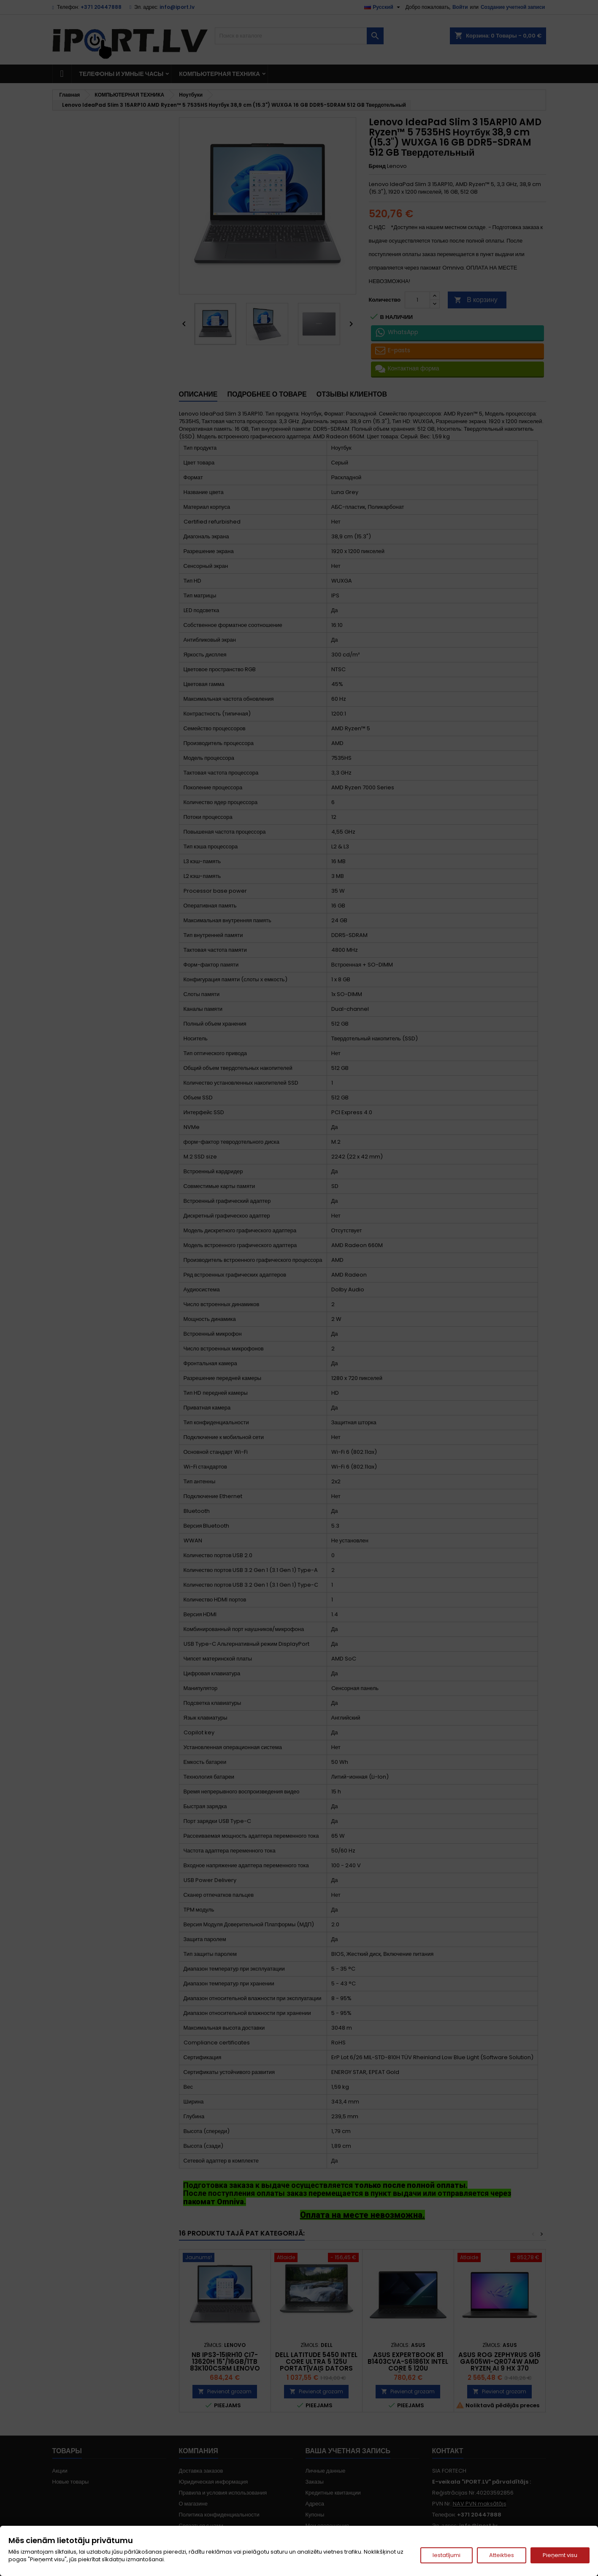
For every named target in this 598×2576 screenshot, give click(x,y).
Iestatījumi (446, 2555)
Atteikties (501, 2555)
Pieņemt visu (560, 2555)
